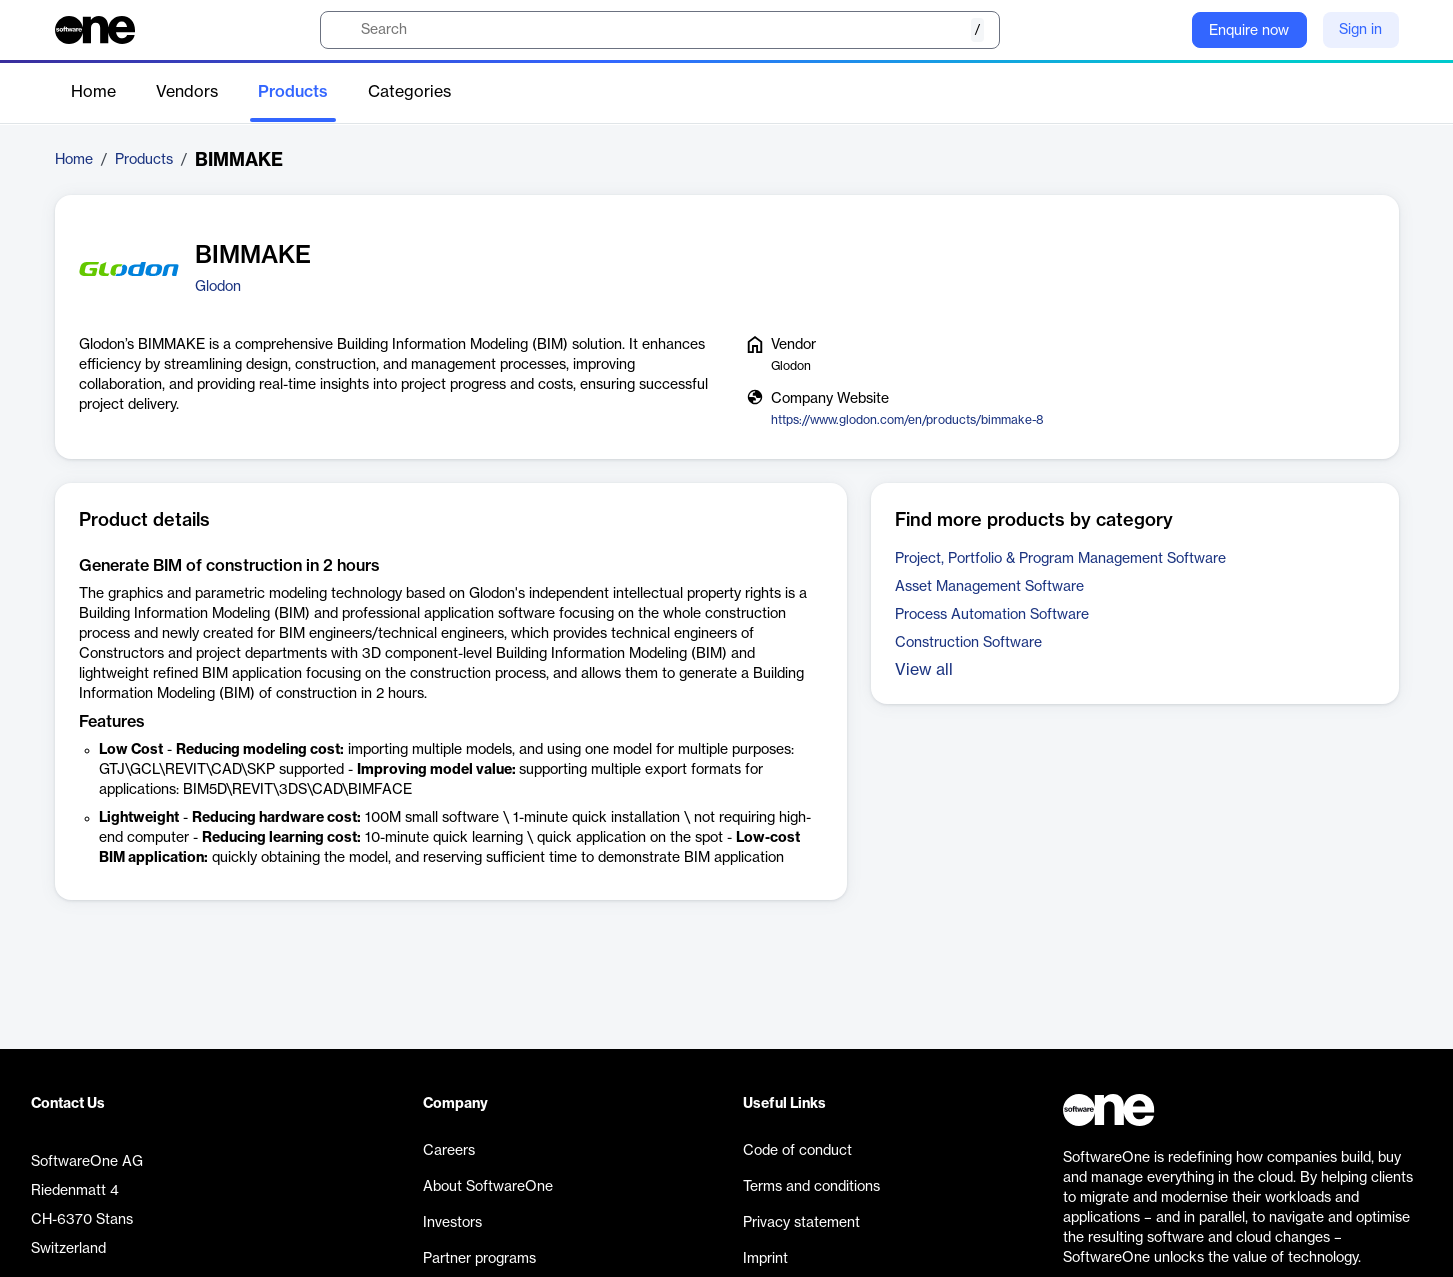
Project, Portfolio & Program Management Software (1060, 559)
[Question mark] (1164, 30)
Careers (449, 1151)
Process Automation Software (992, 615)
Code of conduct (797, 1151)
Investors (452, 1223)
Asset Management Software (989, 587)
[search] (660, 30)
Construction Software (968, 643)
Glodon (218, 287)
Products (293, 92)
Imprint (765, 1259)
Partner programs (479, 1259)
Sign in (1360, 30)
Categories (409, 92)
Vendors (187, 92)
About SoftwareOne (488, 1187)
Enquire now (1249, 31)
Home (93, 92)
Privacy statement (801, 1223)
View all (924, 670)
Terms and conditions (811, 1187)
